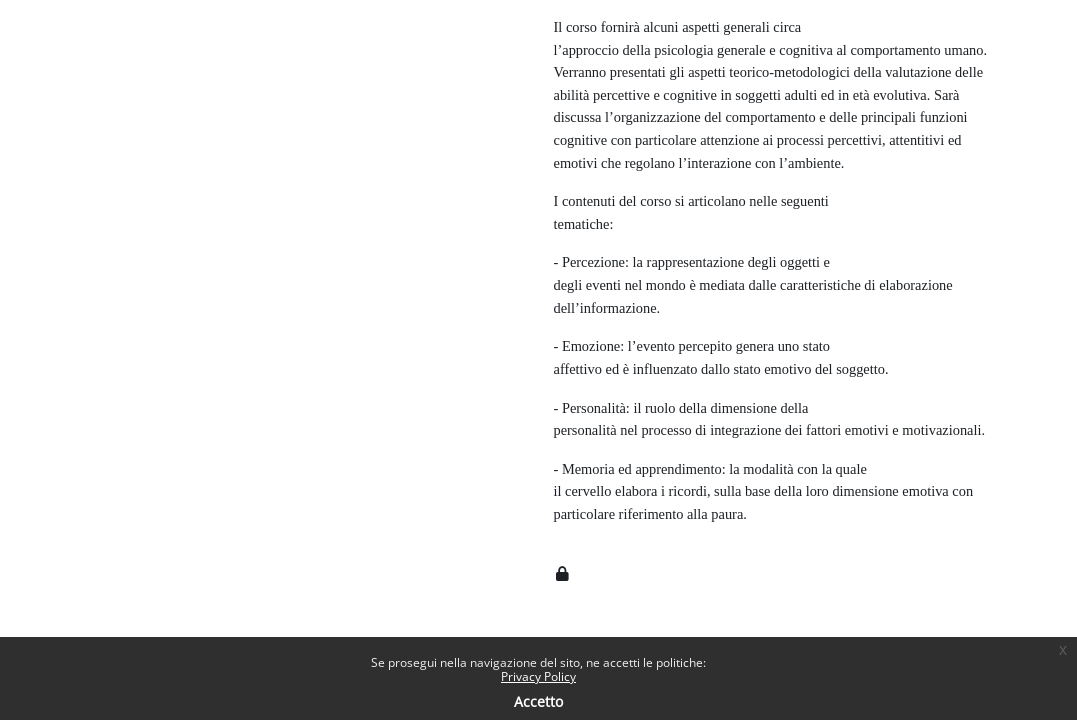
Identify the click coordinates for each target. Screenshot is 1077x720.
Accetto (538, 701)
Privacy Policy (538, 676)
